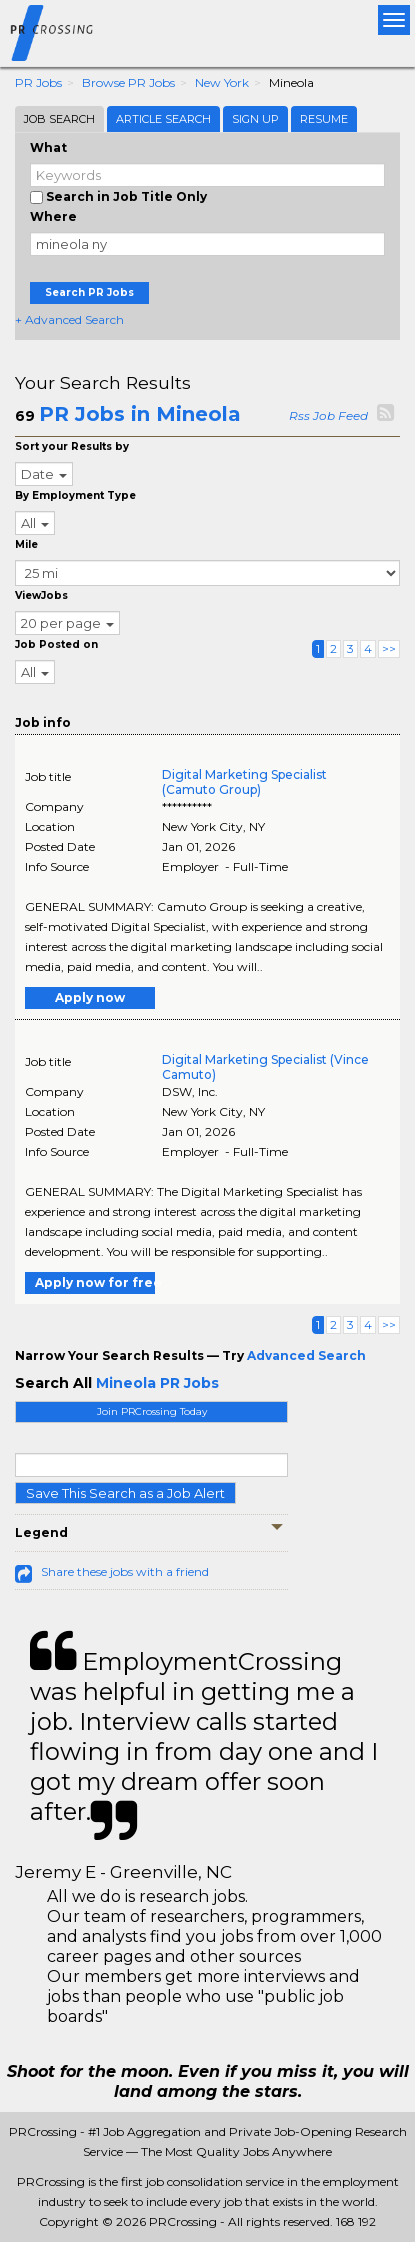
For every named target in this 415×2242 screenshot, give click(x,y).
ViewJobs (41, 595)
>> (389, 648)
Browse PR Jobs (128, 82)
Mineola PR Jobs (157, 1383)
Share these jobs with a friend (125, 1571)
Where (53, 216)
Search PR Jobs (89, 292)
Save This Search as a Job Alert (125, 1493)
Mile (26, 544)
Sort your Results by (72, 446)
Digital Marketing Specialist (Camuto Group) (244, 782)
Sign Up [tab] (255, 119)
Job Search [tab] (59, 119)
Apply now (90, 997)
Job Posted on (56, 644)
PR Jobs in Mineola (140, 414)
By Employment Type (75, 495)
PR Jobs (38, 82)
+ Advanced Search (69, 319)
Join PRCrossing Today (152, 1411)
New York (222, 82)
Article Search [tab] (163, 119)
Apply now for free (95, 1282)
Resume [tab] (324, 119)
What (48, 147)
